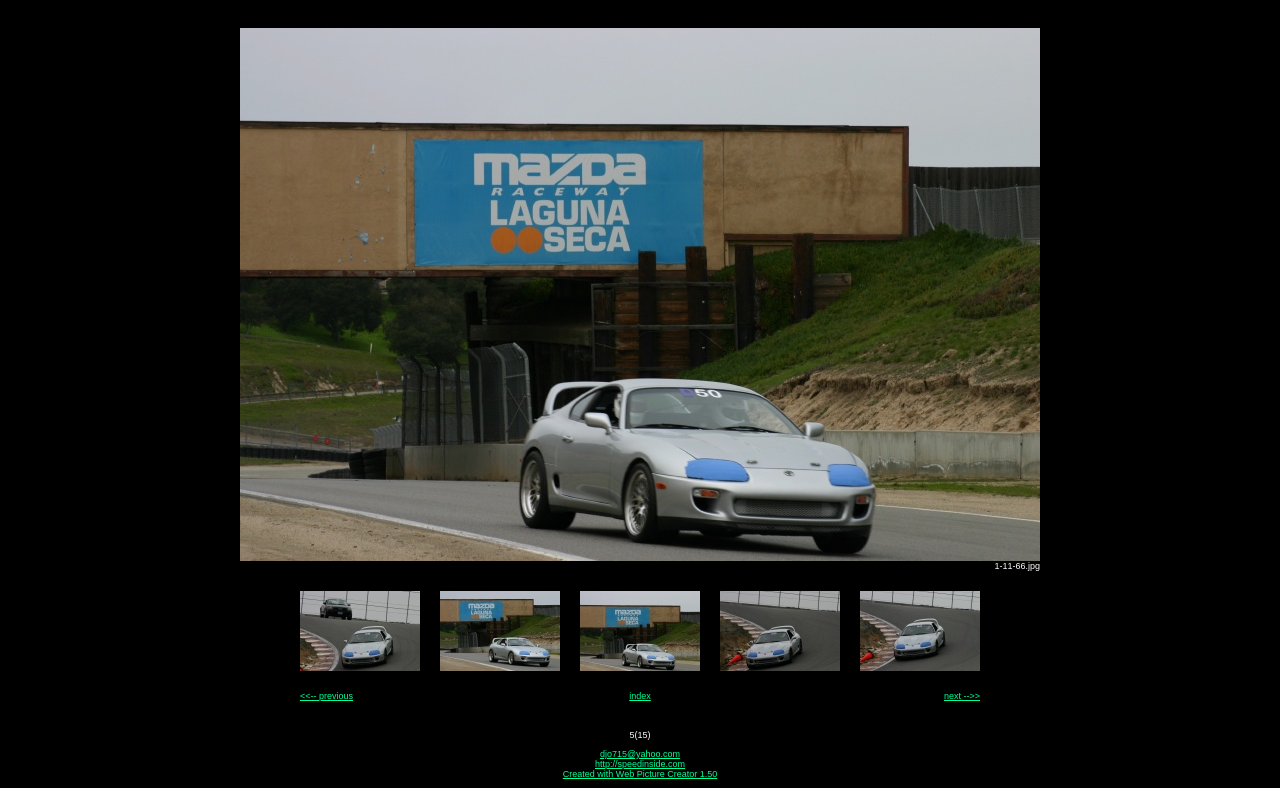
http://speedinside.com (640, 764)
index (640, 696)
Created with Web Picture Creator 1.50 (640, 774)
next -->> (962, 696)
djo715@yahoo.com (640, 754)
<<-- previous (326, 696)
